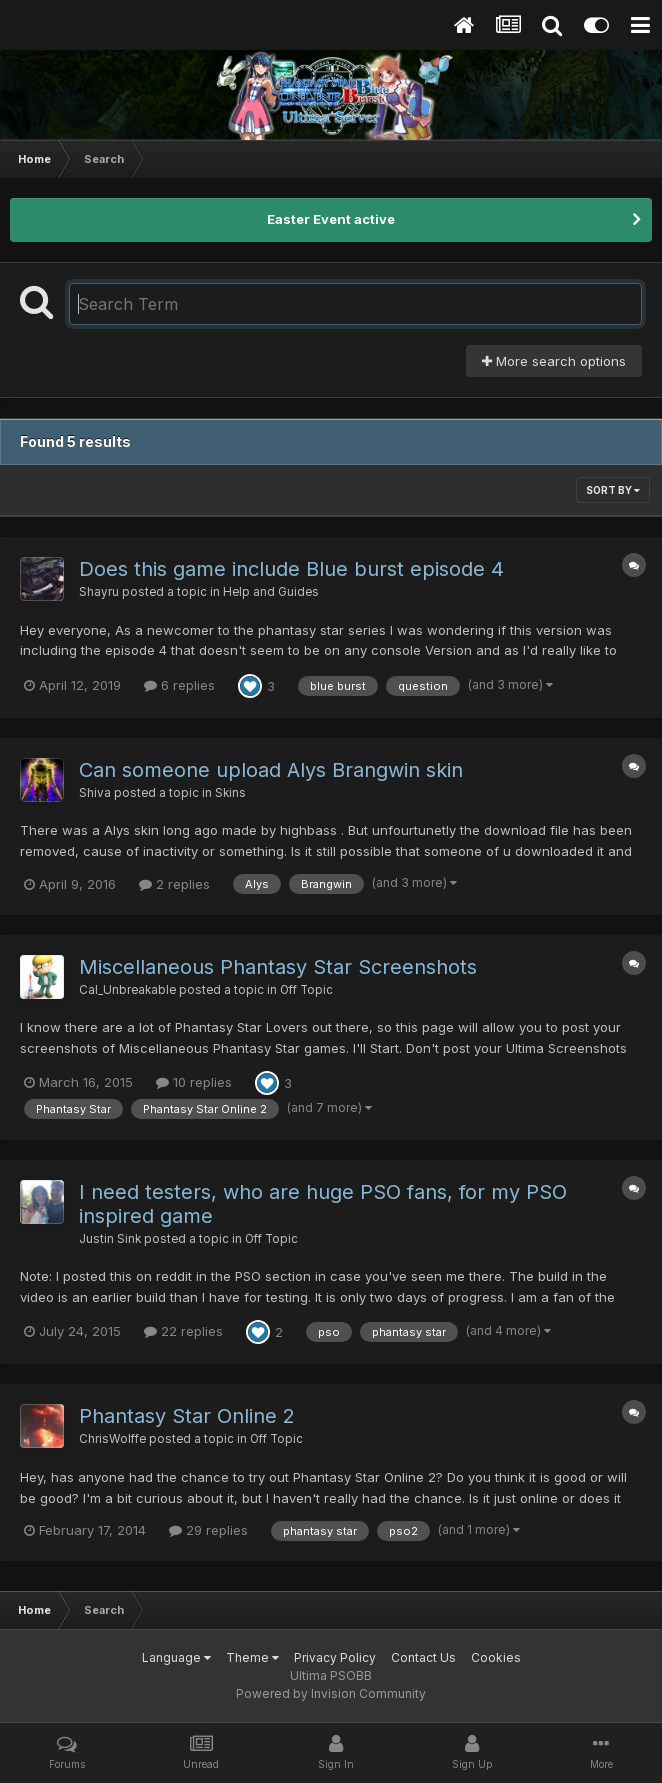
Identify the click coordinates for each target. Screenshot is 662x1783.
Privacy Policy (335, 1657)
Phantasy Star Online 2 (187, 1416)
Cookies (496, 1657)
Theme (252, 1657)
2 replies (174, 884)
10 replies (194, 1082)
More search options (554, 361)
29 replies (208, 1530)
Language (176, 1657)
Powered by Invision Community (331, 1693)
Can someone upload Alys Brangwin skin (271, 770)
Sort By (613, 490)
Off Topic (306, 990)
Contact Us (423, 1657)
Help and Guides (271, 592)
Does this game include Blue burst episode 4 (291, 569)
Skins (230, 793)
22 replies (183, 1331)
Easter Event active (331, 219)
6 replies (179, 685)
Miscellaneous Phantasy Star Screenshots (278, 967)
